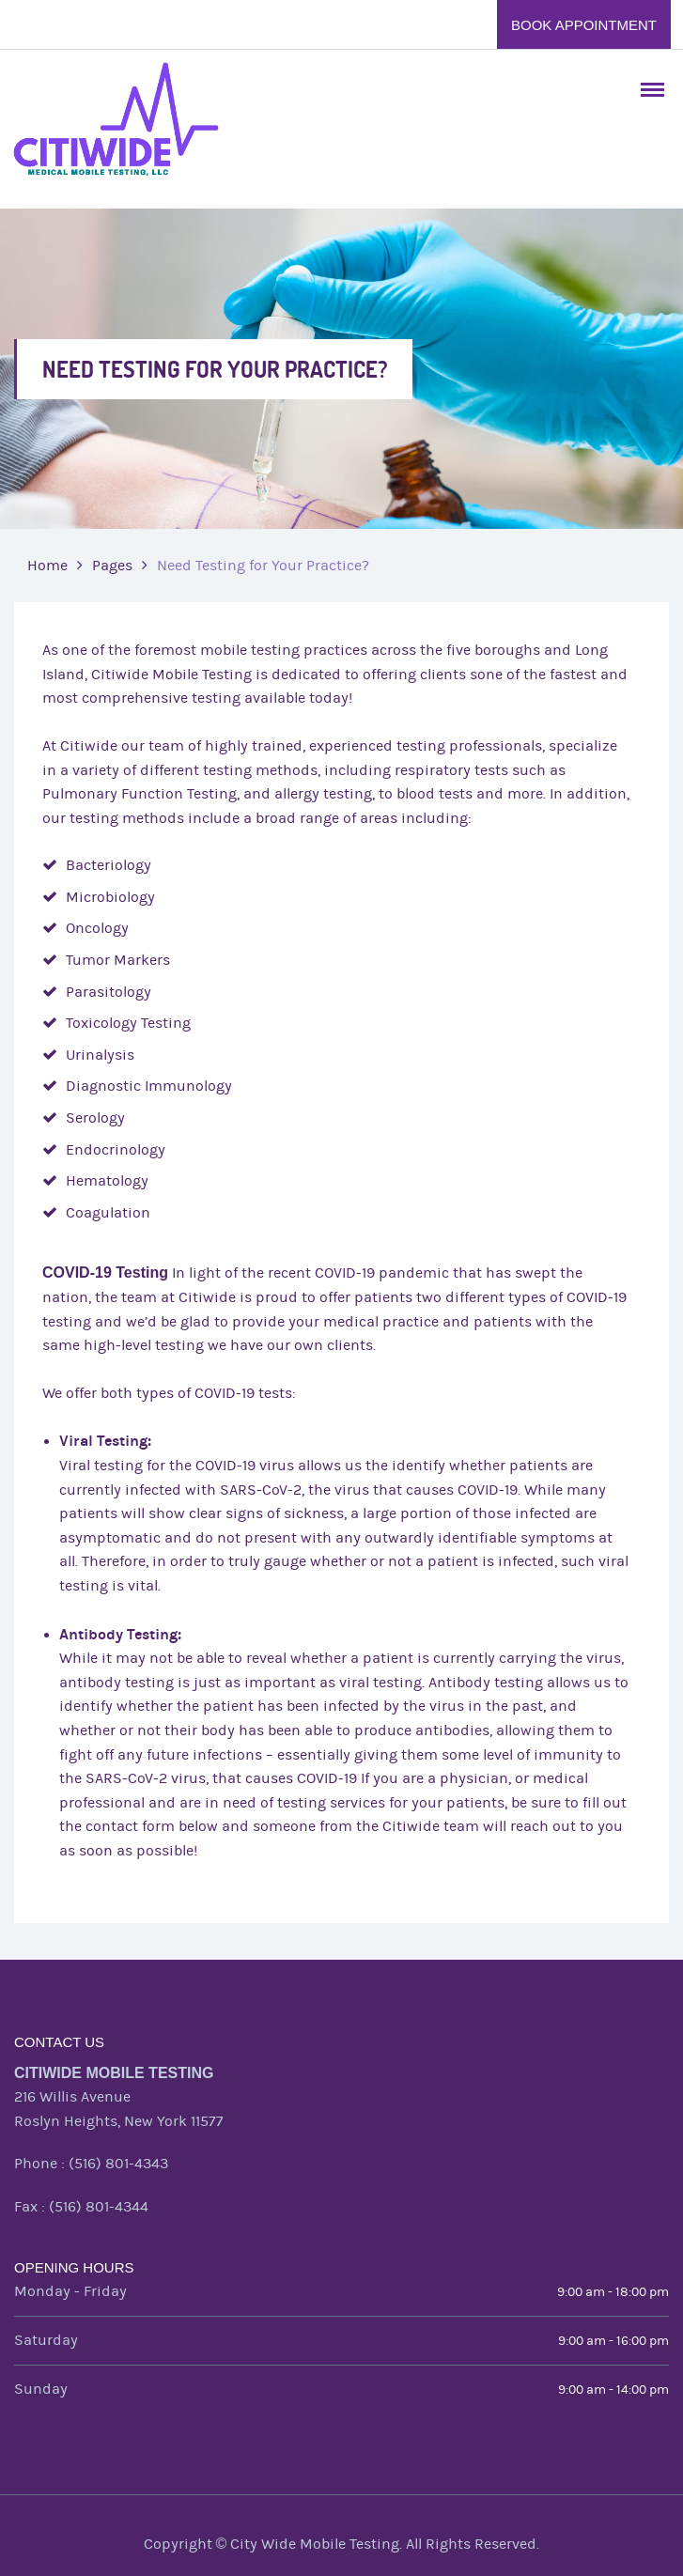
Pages (112, 565)
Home (47, 565)
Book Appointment (584, 25)
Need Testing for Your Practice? (263, 565)
